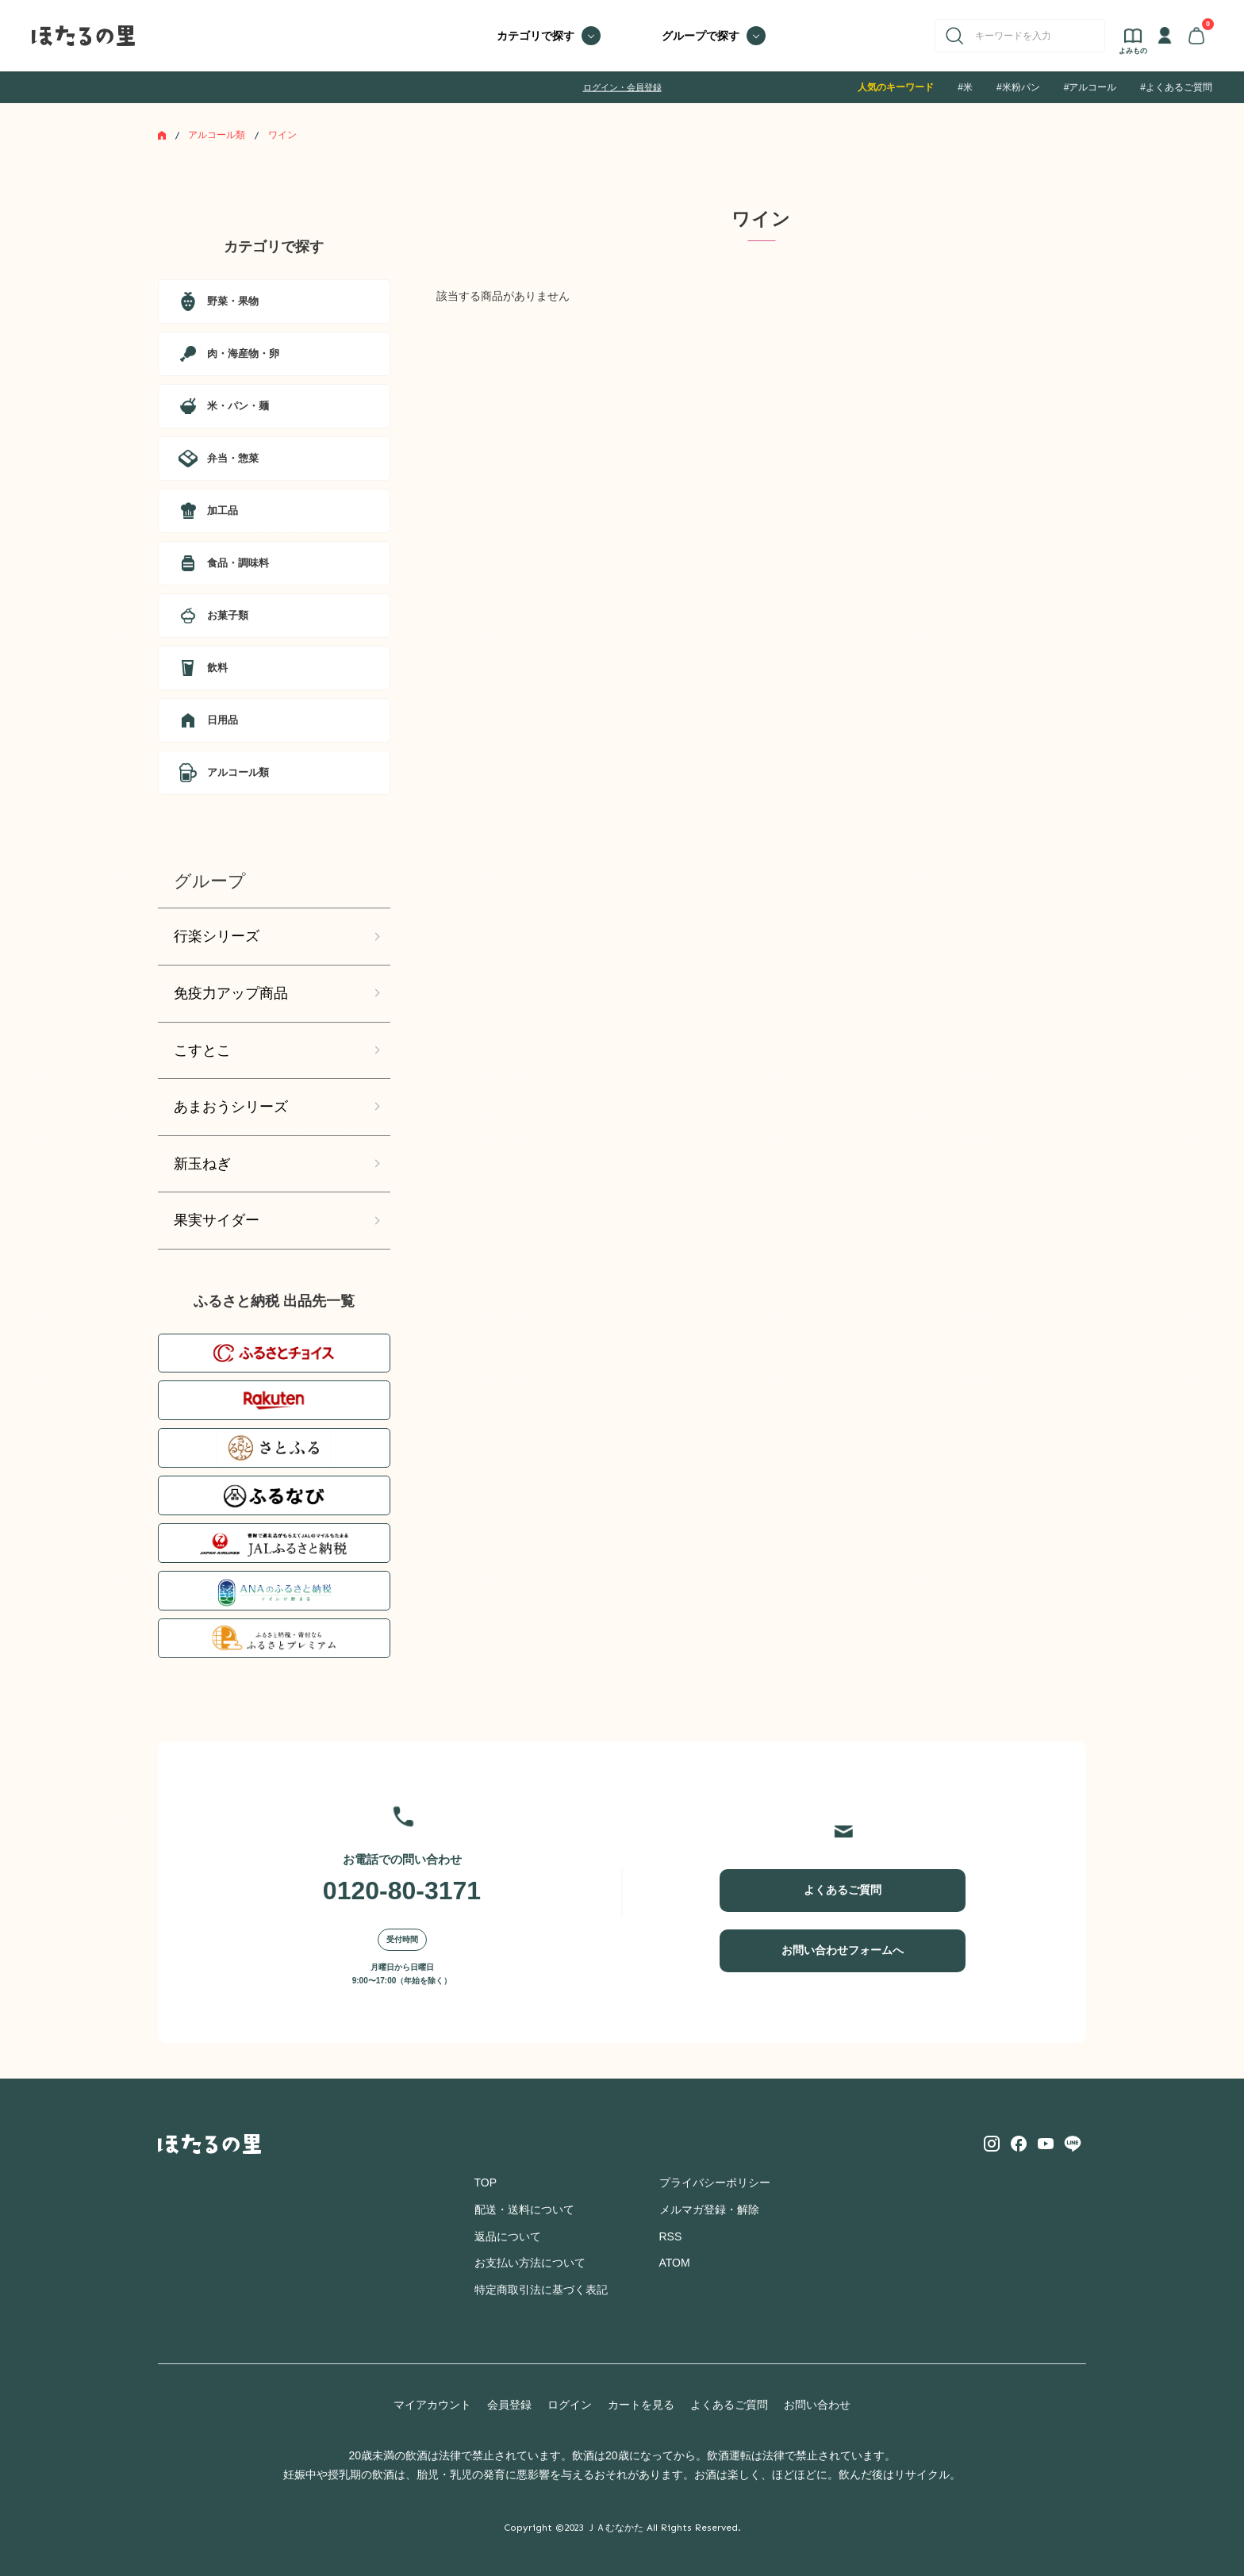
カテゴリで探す (535, 35)
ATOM (674, 2262)
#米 (965, 87)
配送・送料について (524, 2209)
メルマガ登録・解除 (709, 2209)
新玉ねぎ (202, 1164)
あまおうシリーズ (231, 1107)
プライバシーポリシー (714, 2182)
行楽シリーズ (216, 936)
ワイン (282, 134)
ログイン (569, 2404)
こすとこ (202, 1050)
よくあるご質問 (842, 1889)
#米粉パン (1018, 87)
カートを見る (641, 2404)
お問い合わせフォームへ (842, 1950)
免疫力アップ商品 (231, 993)
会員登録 (509, 2404)
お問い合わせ (817, 2404)
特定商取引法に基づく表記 (541, 2289)
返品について (507, 2236)
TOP (485, 2182)
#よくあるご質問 (1176, 87)
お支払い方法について (530, 2262)
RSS (670, 2236)
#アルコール (1090, 87)
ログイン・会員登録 (622, 87)
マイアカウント (432, 2404)
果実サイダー (216, 1220)
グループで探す (700, 35)
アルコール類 (216, 134)
